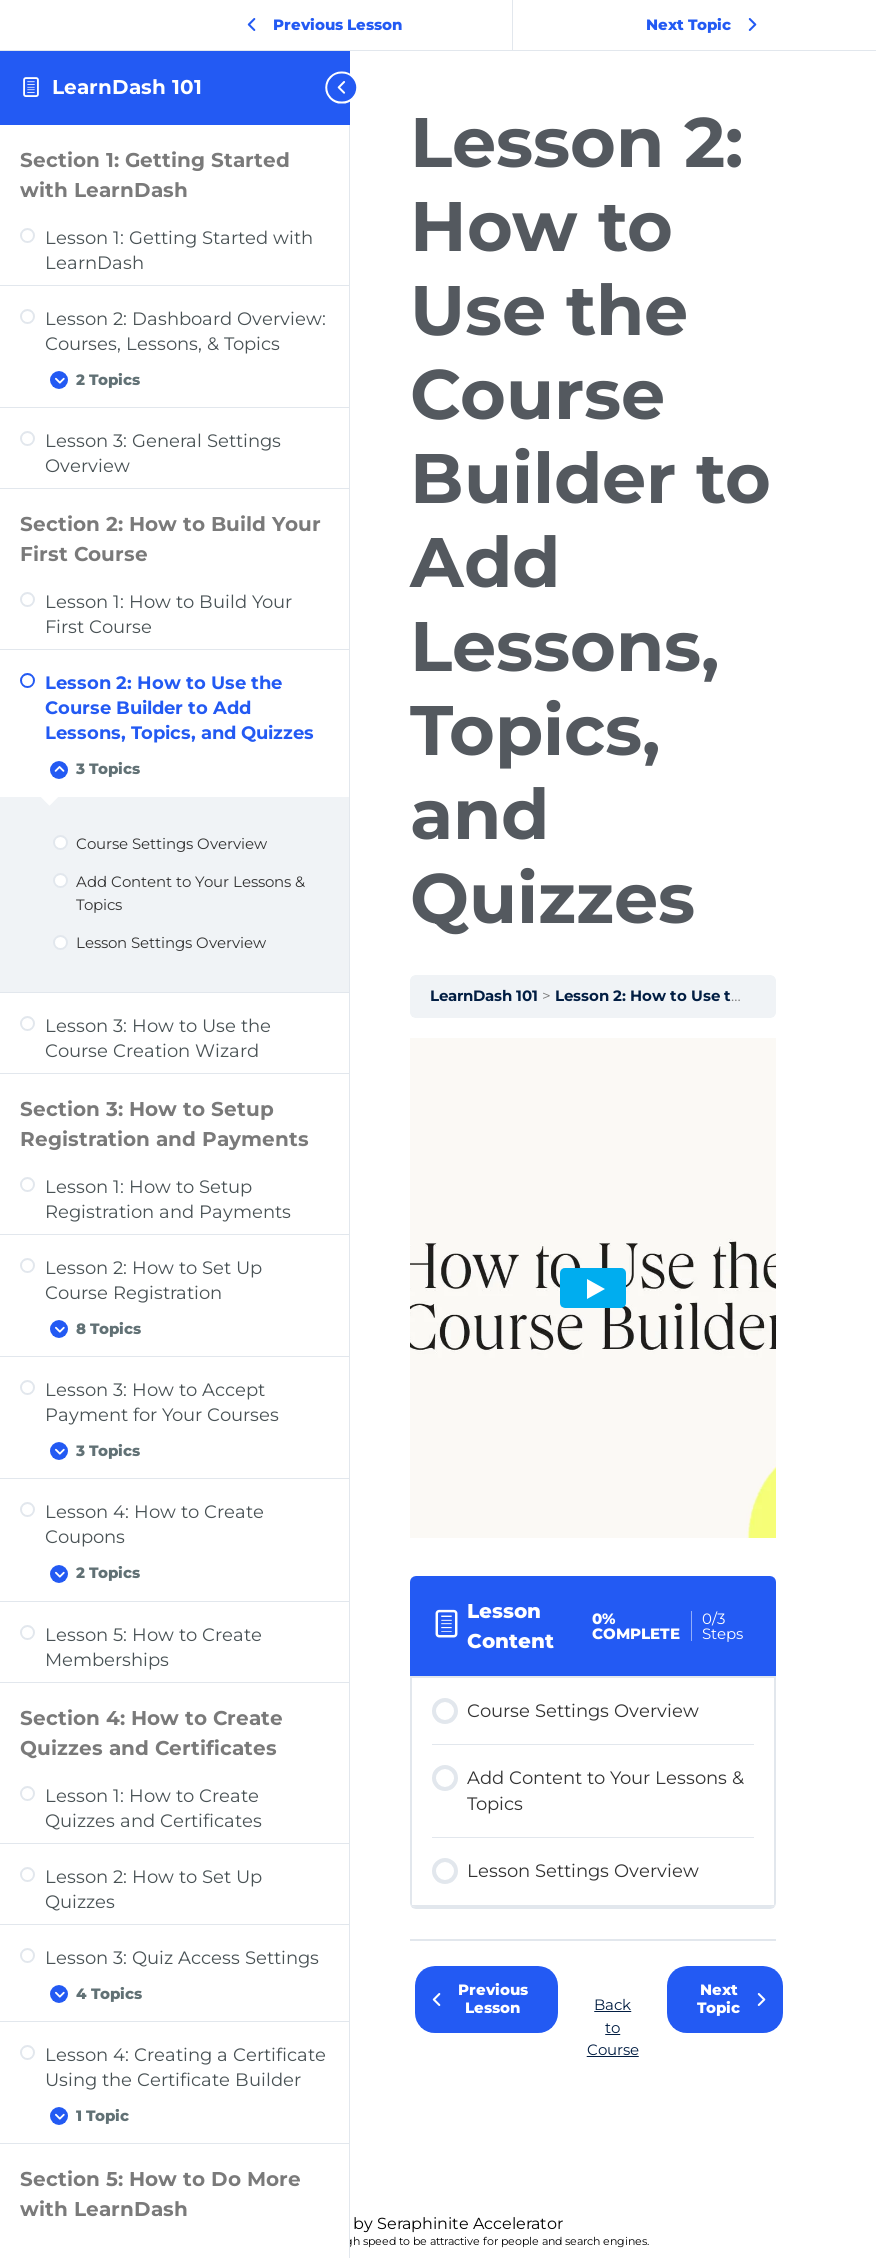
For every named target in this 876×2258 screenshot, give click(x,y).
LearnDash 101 (127, 87)
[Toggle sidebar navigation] (334, 87)
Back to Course (613, 2027)
